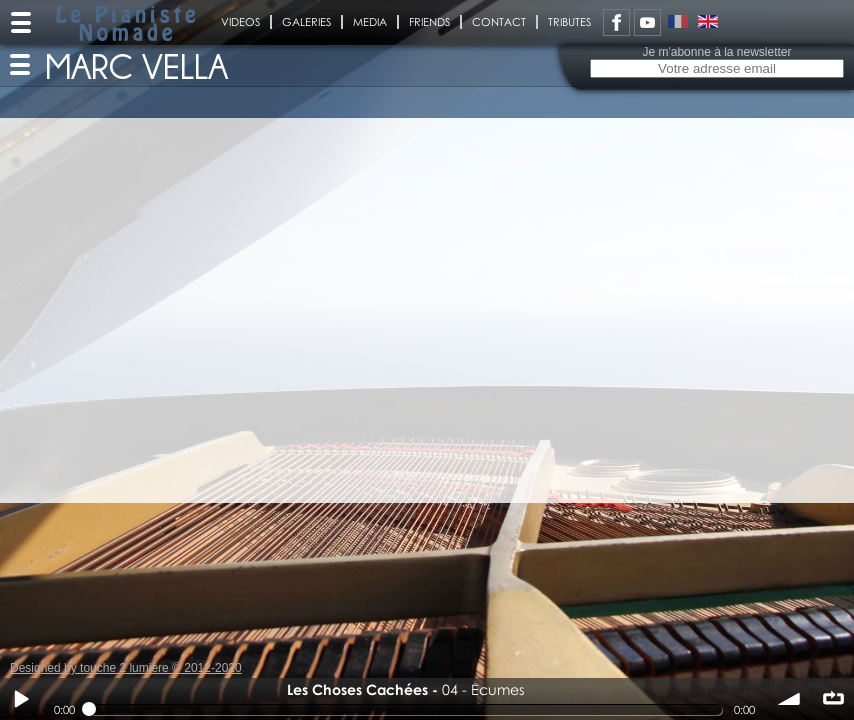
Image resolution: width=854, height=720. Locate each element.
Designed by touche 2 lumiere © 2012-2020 (126, 668)
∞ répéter (833, 699)
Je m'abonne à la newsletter (716, 52)
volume (790, 699)
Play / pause (21, 699)
